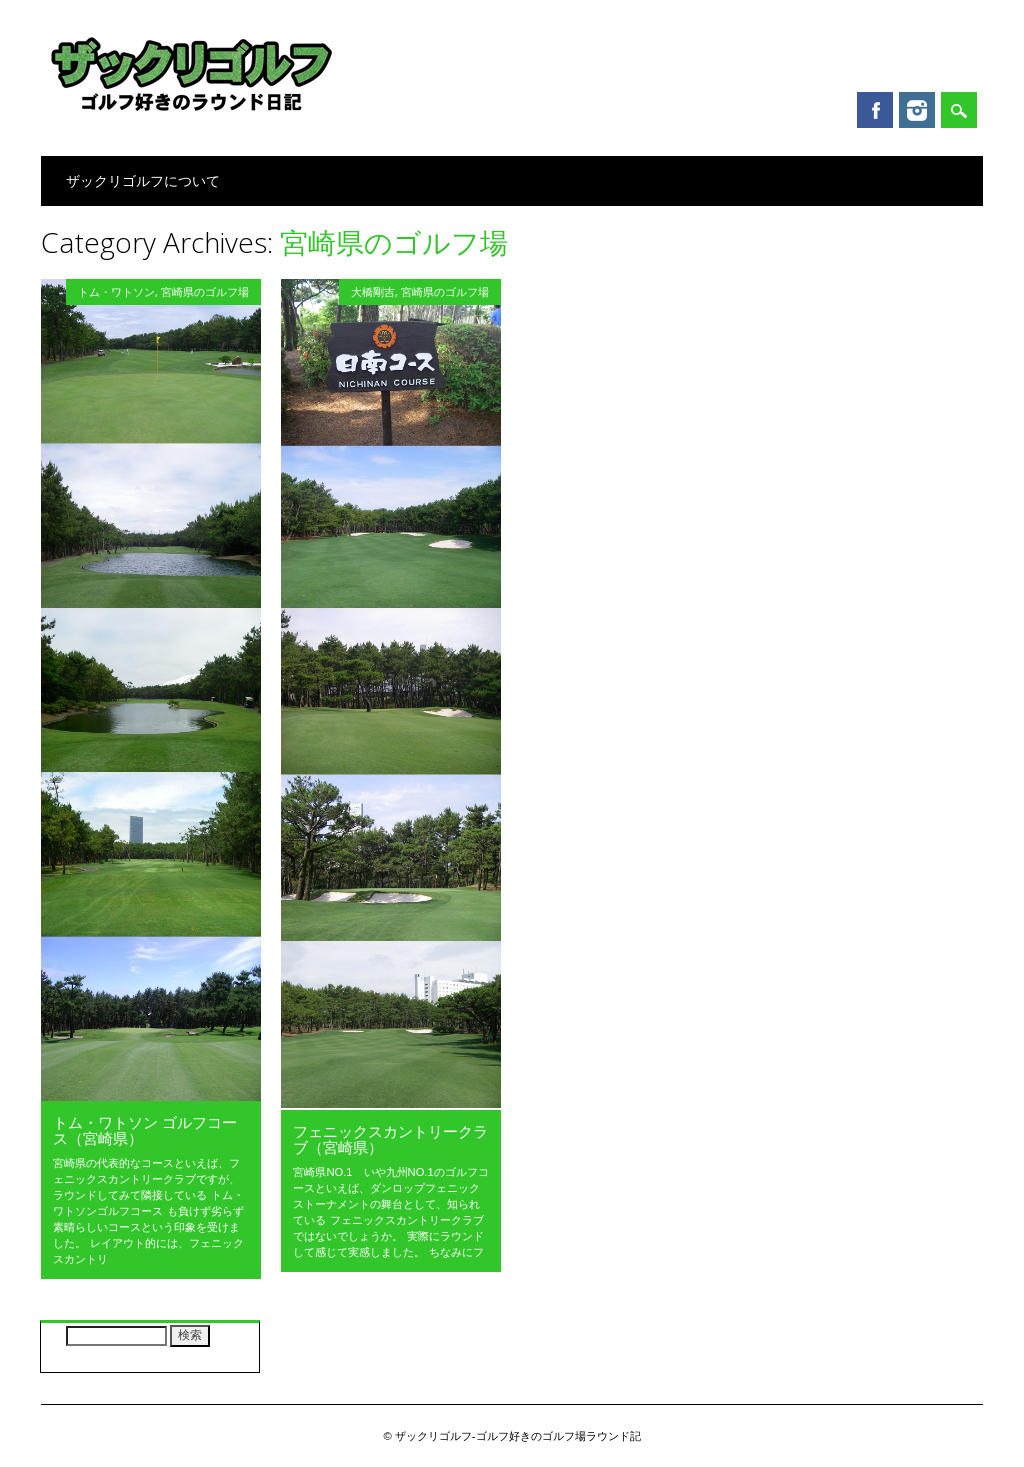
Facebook (875, 110)
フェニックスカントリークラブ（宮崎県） (390, 1139)
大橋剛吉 (373, 291)
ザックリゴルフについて (143, 180)
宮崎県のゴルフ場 (205, 291)
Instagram (917, 110)
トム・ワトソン (116, 291)
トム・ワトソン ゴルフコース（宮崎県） (145, 1130)
